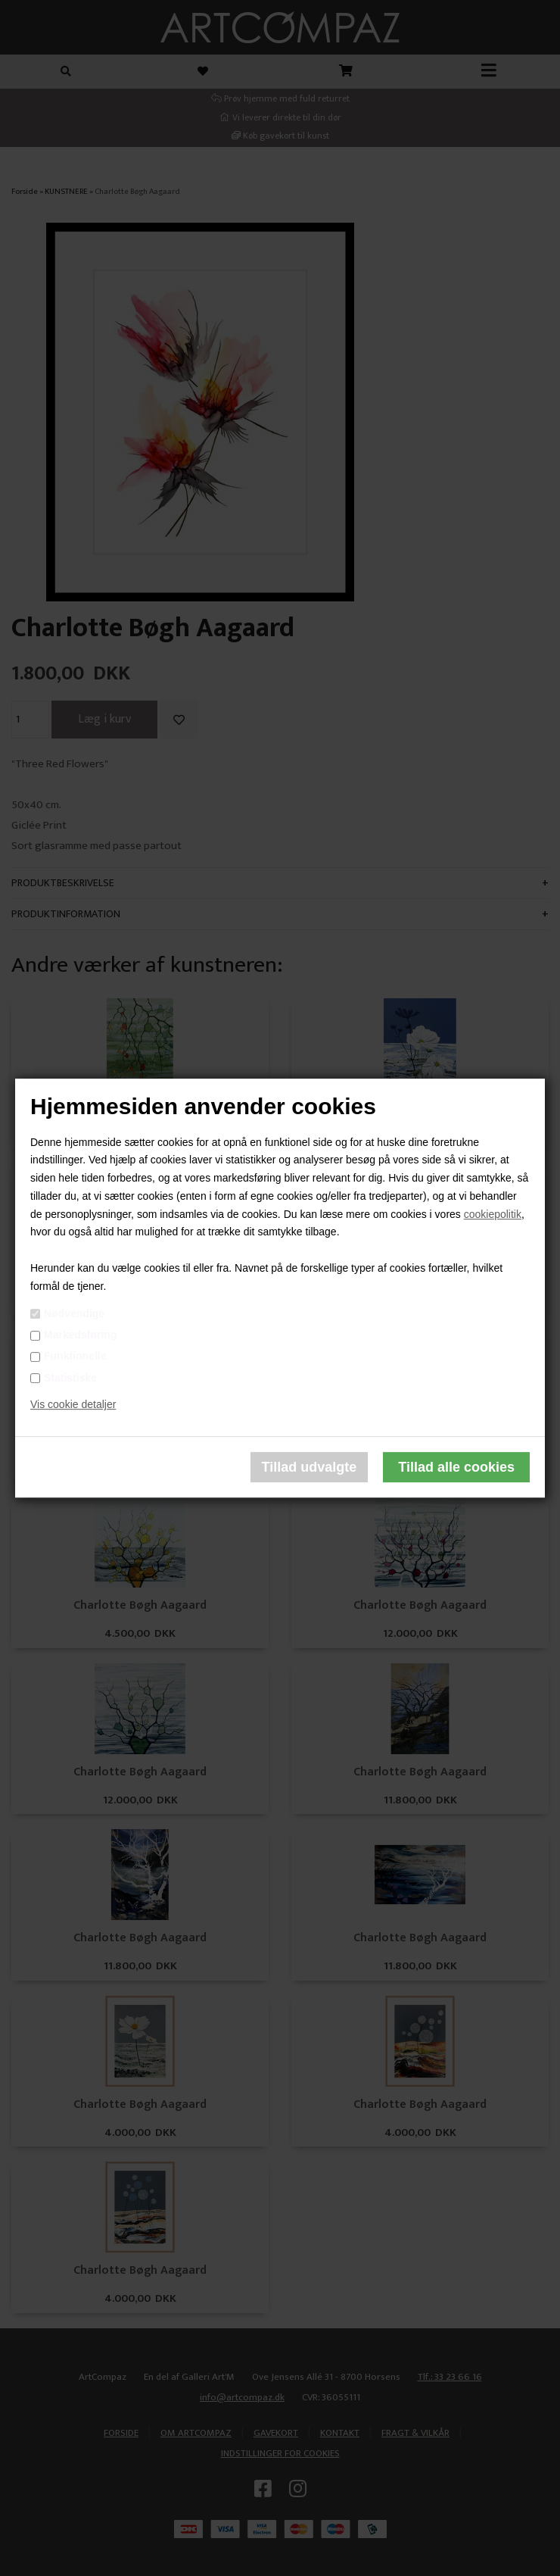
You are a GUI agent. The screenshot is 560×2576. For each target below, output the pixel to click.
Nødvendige (74, 1313)
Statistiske (70, 1378)
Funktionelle (75, 1356)
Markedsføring (80, 1335)
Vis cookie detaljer (73, 1405)
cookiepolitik (492, 1214)
